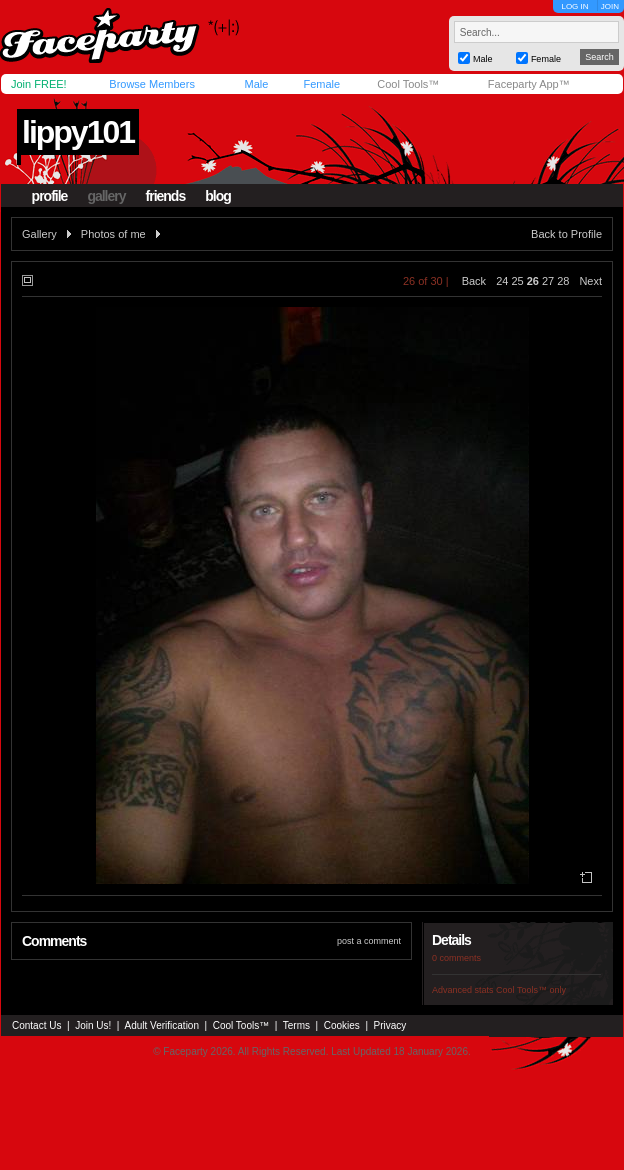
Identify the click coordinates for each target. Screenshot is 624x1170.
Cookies (342, 1025)
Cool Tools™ (408, 84)
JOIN (610, 6)
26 (533, 281)
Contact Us (36, 1025)
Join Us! (93, 1025)
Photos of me (113, 234)
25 (517, 281)
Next (590, 281)
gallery (106, 196)
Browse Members (152, 84)
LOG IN (574, 6)
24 (502, 281)
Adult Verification (161, 1025)
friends (166, 196)
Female (321, 84)
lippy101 (78, 132)
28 (563, 281)
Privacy (390, 1025)
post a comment (369, 941)
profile (50, 196)
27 (548, 281)
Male (256, 84)
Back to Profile (566, 234)
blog (218, 196)
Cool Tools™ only (531, 990)
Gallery (39, 234)
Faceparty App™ (529, 84)
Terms (296, 1025)
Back (474, 281)
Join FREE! (39, 84)
